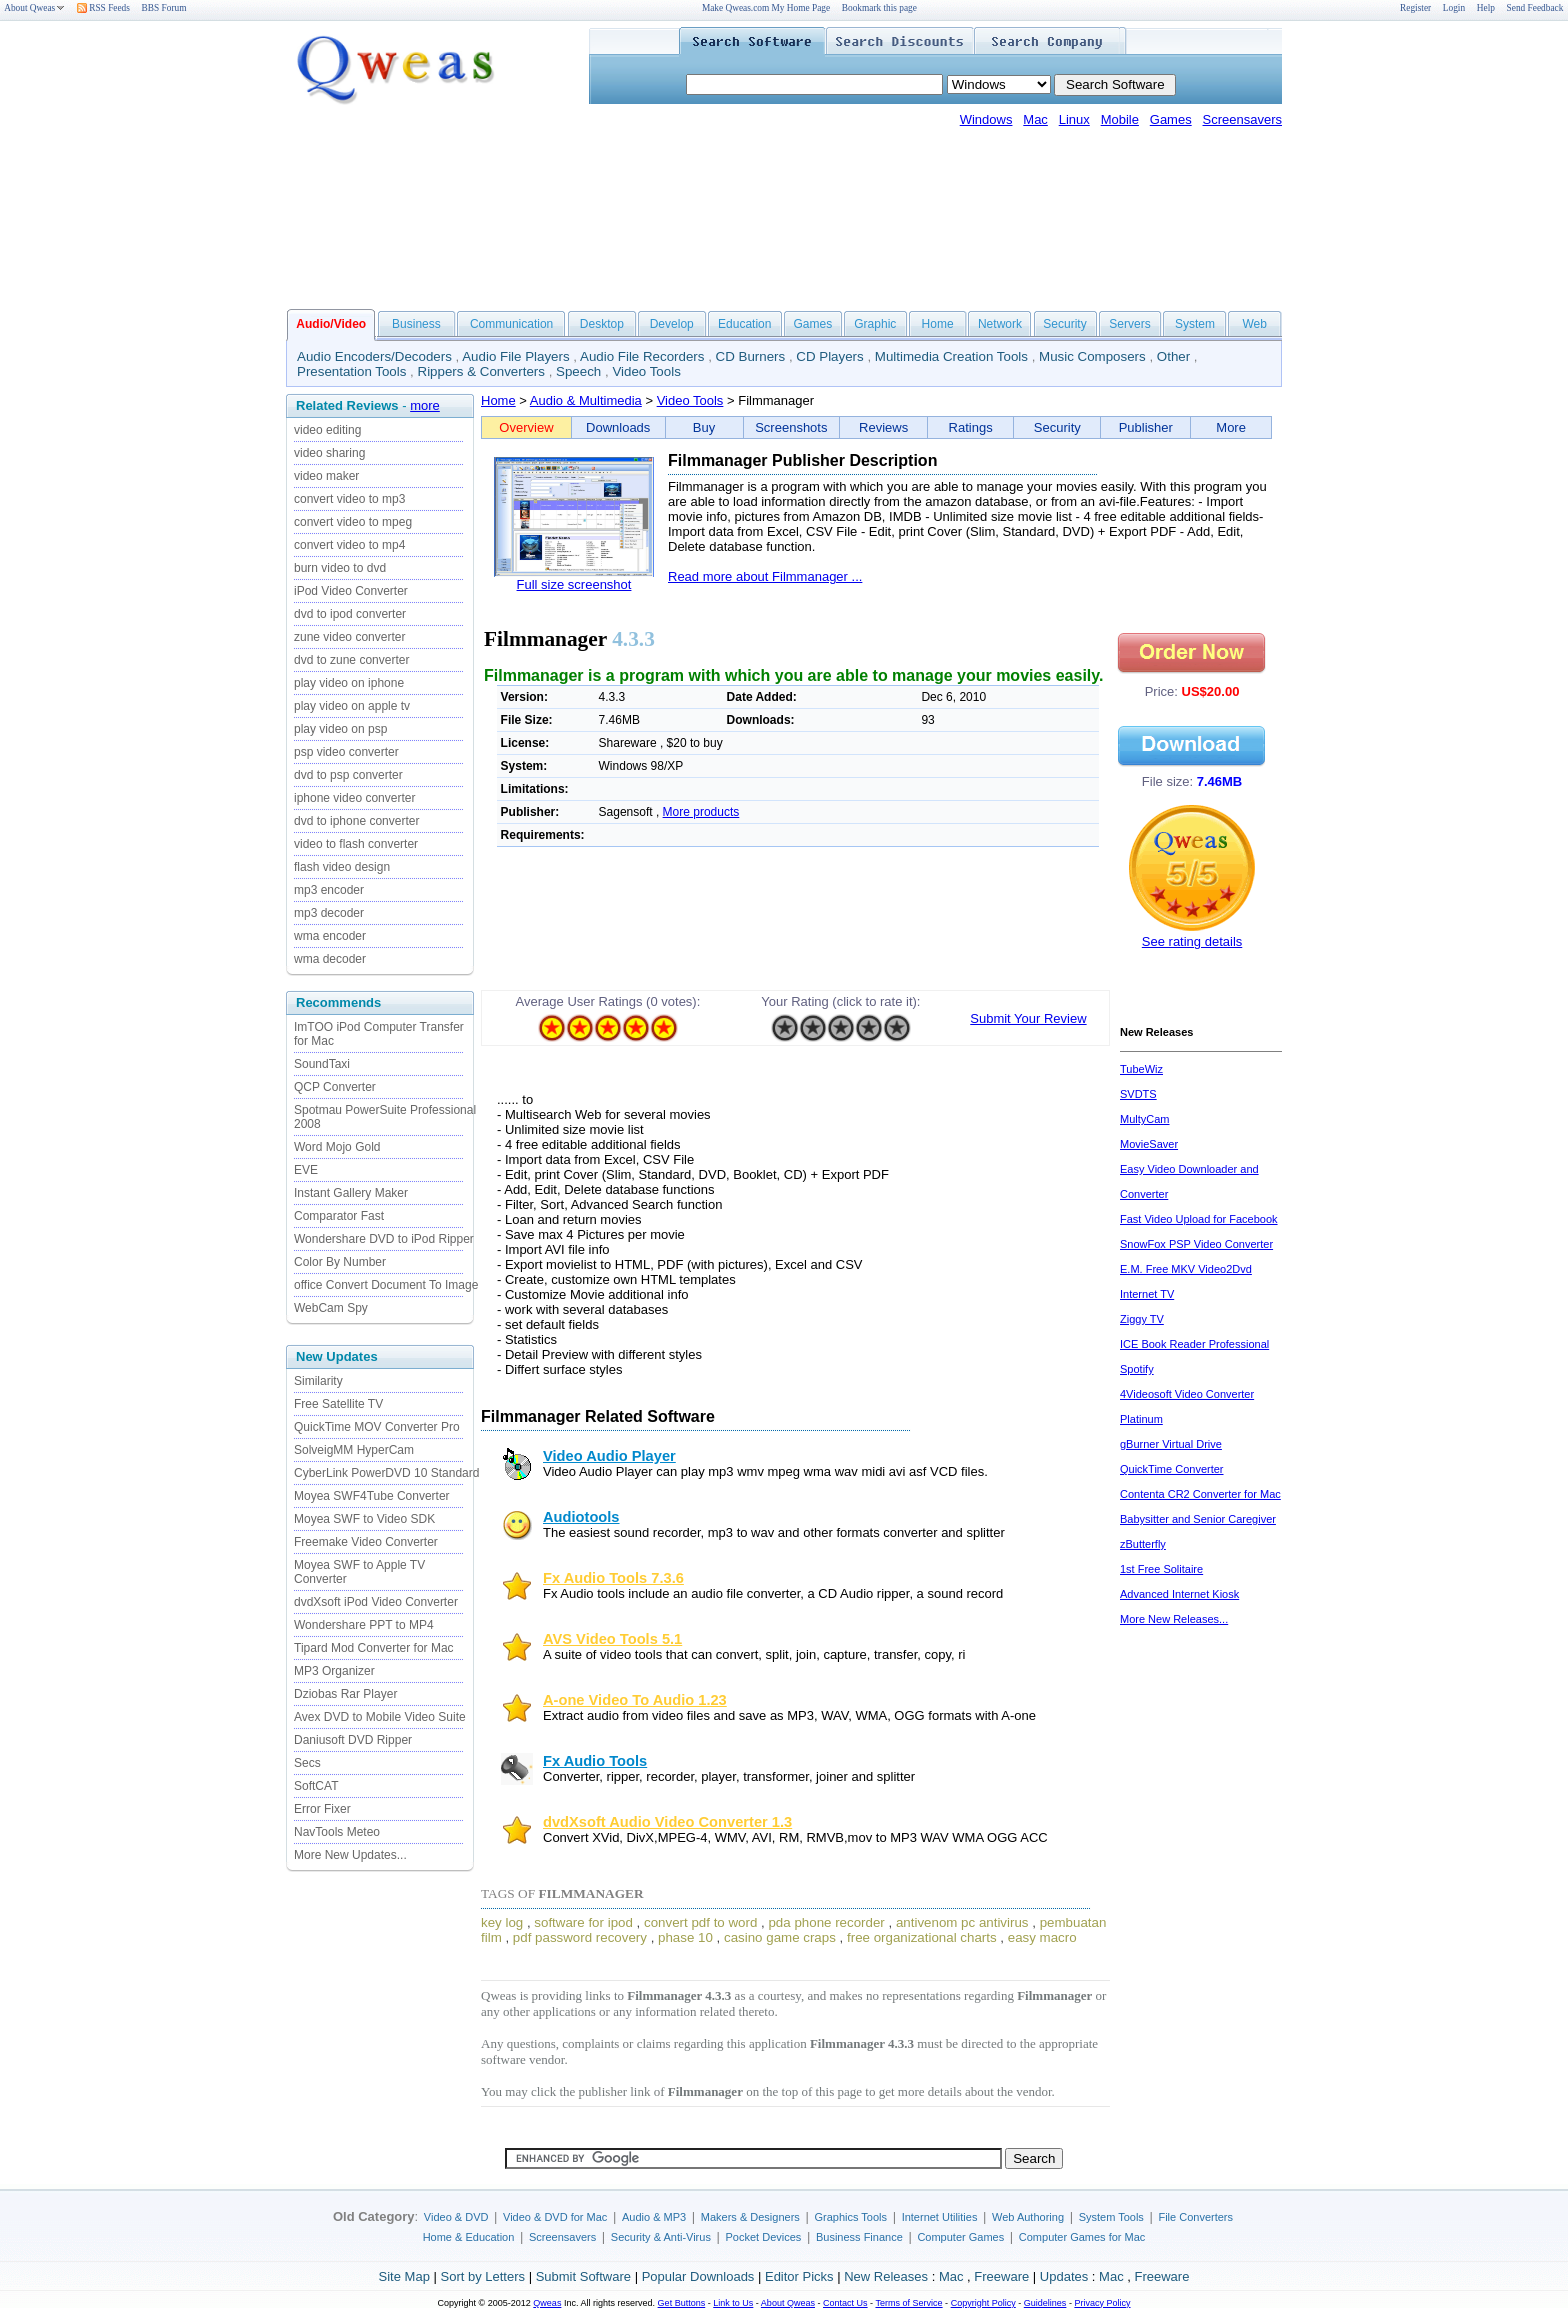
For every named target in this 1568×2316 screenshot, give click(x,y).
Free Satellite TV (338, 1404)
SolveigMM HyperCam (354, 1450)
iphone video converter (354, 798)
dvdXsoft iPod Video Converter (376, 1602)
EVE (306, 1170)
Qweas (547, 2303)
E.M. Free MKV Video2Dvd (1186, 1269)
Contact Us (845, 2303)
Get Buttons (682, 2303)
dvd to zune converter (351, 660)
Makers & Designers (750, 2217)
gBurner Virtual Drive (1171, 1444)
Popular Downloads (698, 2276)
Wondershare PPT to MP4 (364, 1625)
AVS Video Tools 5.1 (612, 1639)
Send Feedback (1535, 8)
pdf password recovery (580, 1937)
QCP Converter (335, 1087)
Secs (307, 1763)
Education (744, 324)
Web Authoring (1028, 2217)
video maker (326, 476)
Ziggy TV (1142, 1319)
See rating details (1192, 941)
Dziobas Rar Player (345, 1694)
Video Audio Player (609, 1456)
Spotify (1137, 1369)
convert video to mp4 (349, 545)
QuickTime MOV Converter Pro (377, 1427)
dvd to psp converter (348, 775)
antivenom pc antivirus (962, 1922)
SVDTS (1138, 1094)
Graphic (875, 324)
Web (1254, 324)
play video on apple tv (352, 706)
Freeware (1001, 2276)
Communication (511, 324)
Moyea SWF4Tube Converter (372, 1496)
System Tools (1111, 2217)
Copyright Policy (983, 2303)
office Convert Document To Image (386, 1285)
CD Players (829, 356)
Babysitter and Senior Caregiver (1198, 1519)
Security (1064, 324)
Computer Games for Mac (1082, 2237)
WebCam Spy (331, 1308)
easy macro (1042, 1937)
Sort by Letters (482, 2276)
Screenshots (791, 427)
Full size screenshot (574, 584)
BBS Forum (164, 8)
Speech (578, 371)
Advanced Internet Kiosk (1179, 1594)
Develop (672, 324)
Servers (1129, 324)
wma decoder (330, 959)
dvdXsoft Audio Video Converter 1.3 (667, 1822)
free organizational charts (922, 1937)
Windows (986, 119)
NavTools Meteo (337, 1832)
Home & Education (469, 2237)
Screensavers (1242, 119)
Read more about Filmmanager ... (765, 576)
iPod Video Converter (351, 591)
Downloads (618, 427)
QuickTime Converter (1172, 1469)
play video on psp (340, 729)
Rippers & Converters (481, 371)
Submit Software (583, 2276)
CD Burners (751, 356)
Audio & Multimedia (586, 400)
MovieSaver (1149, 1144)
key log (502, 1922)
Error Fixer (322, 1809)
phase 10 (685, 1937)
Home (938, 324)
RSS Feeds (103, 8)
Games (1171, 119)
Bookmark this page (879, 8)
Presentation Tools (351, 371)
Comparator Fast (339, 1216)
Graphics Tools (850, 2217)
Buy (704, 427)
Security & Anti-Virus (661, 2237)
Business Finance (859, 2237)
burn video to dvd (340, 568)
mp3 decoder (329, 913)
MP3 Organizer (334, 1671)
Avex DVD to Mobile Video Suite (380, 1717)
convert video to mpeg (353, 522)
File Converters (1195, 2217)
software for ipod (583, 1922)
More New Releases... (1174, 1619)
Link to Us (733, 2303)
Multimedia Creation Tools (951, 356)
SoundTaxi (322, 1064)
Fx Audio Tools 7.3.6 (613, 1578)
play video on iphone (349, 683)
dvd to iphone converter (356, 821)
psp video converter (346, 752)
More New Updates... (350, 1855)
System (1195, 324)
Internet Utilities (940, 2217)
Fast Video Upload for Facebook (1199, 1219)
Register (1415, 8)
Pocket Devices (764, 2237)
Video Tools (646, 371)
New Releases (886, 2276)
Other (1173, 356)
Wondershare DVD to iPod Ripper (384, 1239)
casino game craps (780, 1937)
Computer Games (960, 2237)
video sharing (329, 453)
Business (416, 324)
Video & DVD (456, 2217)
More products (701, 812)
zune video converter (349, 637)
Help (1486, 8)
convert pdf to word (700, 1922)
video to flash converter (356, 844)
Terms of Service (908, 2303)
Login (1454, 8)
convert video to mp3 (349, 499)
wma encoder (330, 936)
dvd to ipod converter (350, 614)
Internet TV (1147, 1294)
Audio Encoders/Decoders (374, 356)
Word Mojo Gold (337, 1147)
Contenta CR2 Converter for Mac (1200, 1494)
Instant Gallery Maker (351, 1193)
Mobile (1120, 119)
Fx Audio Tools (595, 1761)
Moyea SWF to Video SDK (364, 1519)
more (425, 405)
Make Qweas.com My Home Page (766, 8)
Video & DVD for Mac (555, 2217)
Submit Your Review (1028, 1018)
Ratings (971, 427)
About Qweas (34, 8)
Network (1000, 324)
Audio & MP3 (654, 2217)
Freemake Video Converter (366, 1542)
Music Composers (1092, 356)
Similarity (318, 1381)
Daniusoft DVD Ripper (353, 1740)
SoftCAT (316, 1786)
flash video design (342, 867)
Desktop (602, 324)
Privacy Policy (1102, 2303)
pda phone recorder (826, 1922)
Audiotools (581, 1517)
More (1231, 427)
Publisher (1146, 427)
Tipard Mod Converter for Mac (374, 1648)
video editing (327, 430)
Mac (1035, 119)
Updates (1064, 2276)
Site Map (404, 2276)
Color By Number (340, 1262)
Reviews (883, 427)
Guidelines (1045, 2303)
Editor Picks (799, 2276)
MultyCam (1145, 1119)
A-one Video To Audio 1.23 (635, 1700)
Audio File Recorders (642, 356)
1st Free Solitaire (1161, 1569)
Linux (1074, 119)
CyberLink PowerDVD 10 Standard (386, 1473)
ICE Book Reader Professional (1194, 1344)
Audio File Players (515, 356)
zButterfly (1143, 1544)
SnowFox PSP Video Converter (1196, 1244)
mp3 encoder (329, 890)
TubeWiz (1141, 1069)
